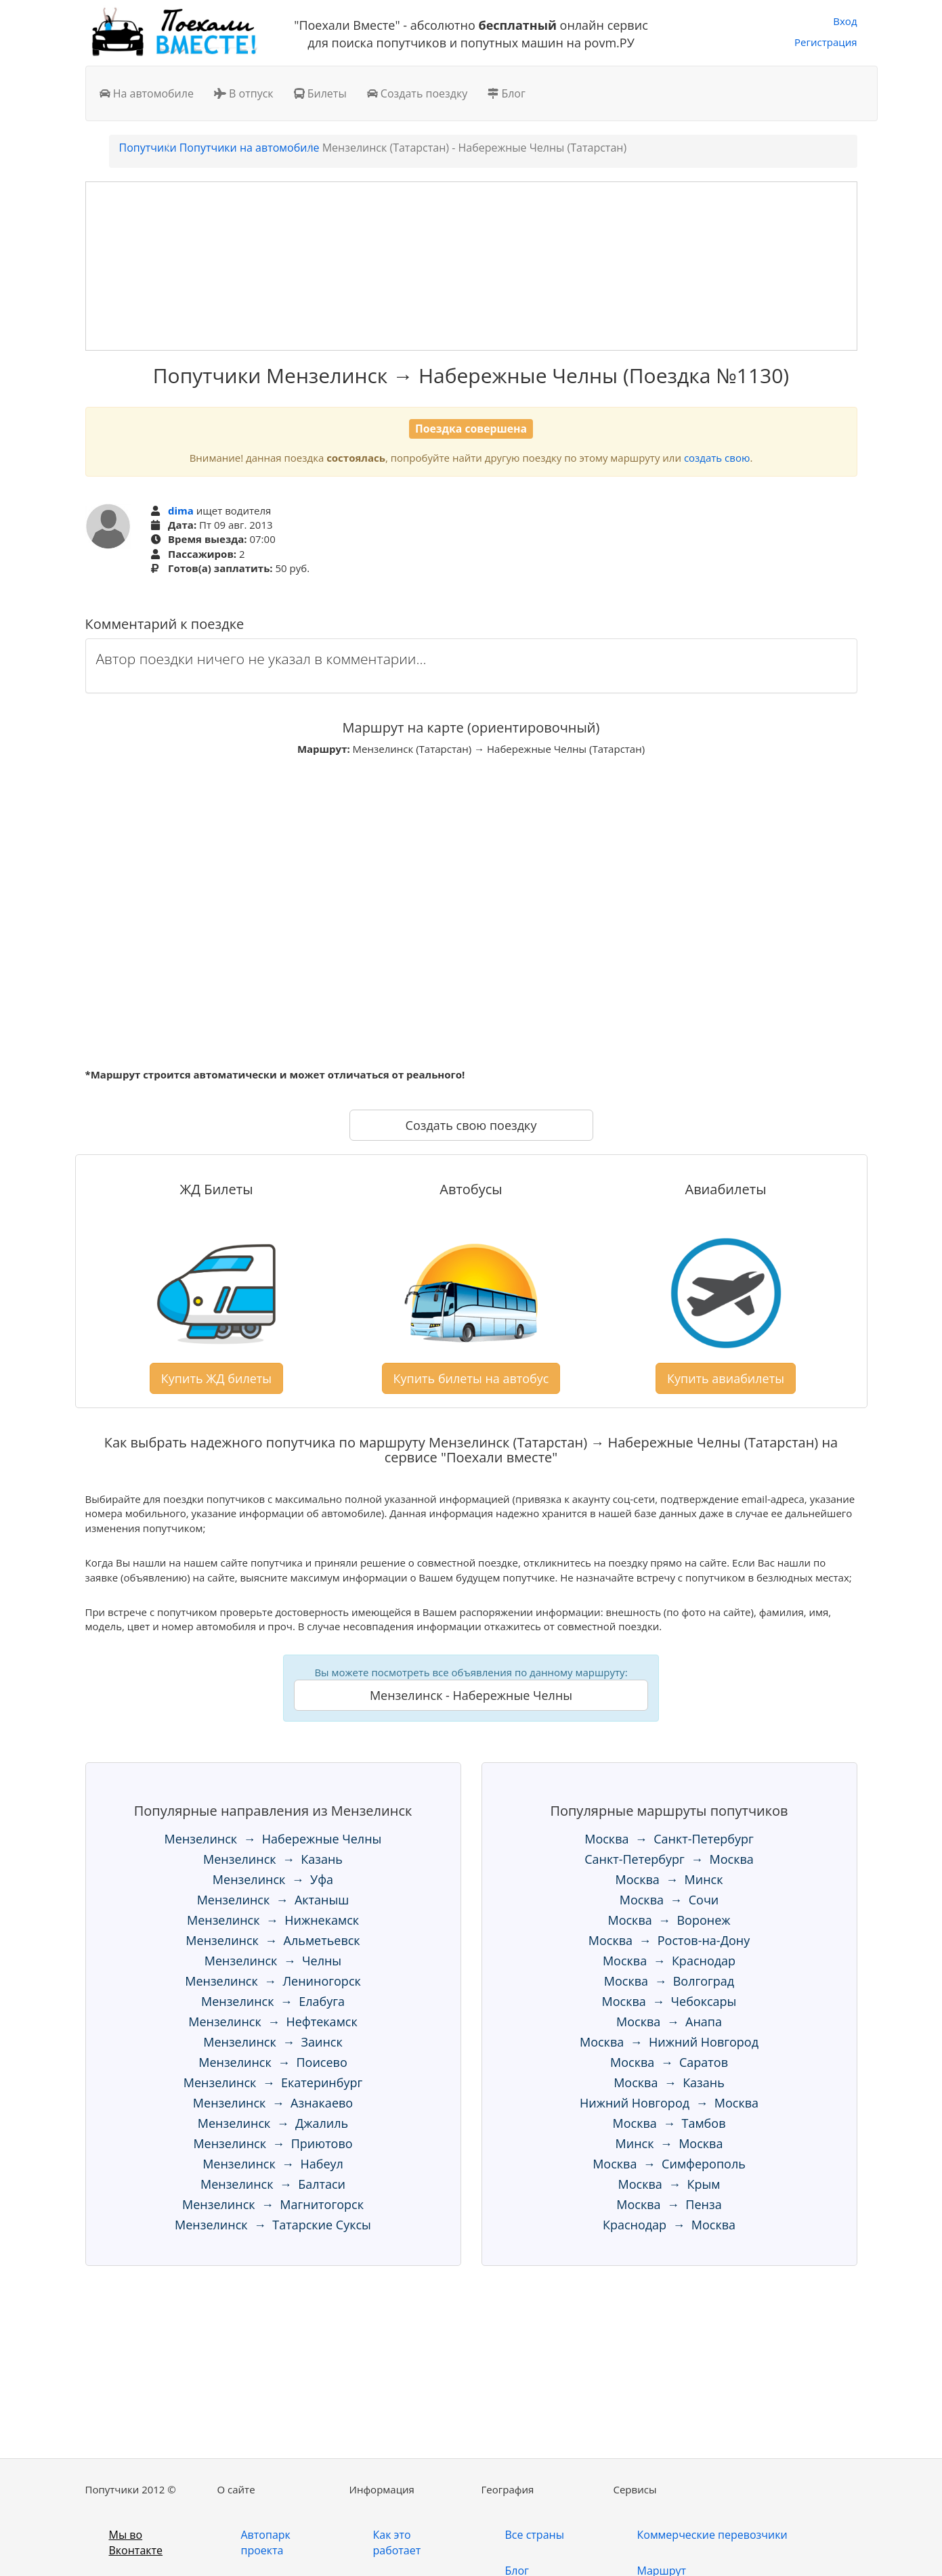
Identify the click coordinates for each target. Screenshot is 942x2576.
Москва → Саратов (669, 2062)
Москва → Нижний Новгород (669, 2042)
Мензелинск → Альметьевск (273, 1940)
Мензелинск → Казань (273, 1859)
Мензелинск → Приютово (272, 2143)
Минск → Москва (669, 2143)
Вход (845, 21)
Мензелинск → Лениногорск (273, 1981)
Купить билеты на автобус (471, 1378)
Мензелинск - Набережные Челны (471, 1695)
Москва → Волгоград (669, 1981)
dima (181, 510)
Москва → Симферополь (669, 2164)
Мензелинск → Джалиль (273, 2123)
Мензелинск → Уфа (273, 1879)
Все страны (534, 2534)
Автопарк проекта (266, 2542)
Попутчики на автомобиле (249, 147)
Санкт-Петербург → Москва (669, 1859)
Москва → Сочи (669, 1900)
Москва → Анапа (669, 2021)
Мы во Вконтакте (136, 2542)
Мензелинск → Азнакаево (273, 2103)
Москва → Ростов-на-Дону (669, 1940)
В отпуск (244, 93)
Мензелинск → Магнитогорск (273, 2204)
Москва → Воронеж (668, 1920)
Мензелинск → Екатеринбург (273, 2082)
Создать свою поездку (471, 1125)
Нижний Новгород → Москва (669, 2103)
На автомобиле (147, 93)
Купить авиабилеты (725, 1378)
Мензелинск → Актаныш (273, 1900)
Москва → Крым (669, 2184)
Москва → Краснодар (669, 1960)
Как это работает (397, 2542)
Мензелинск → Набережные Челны (273, 1839)
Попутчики (148, 147)
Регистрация (825, 42)
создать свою (717, 457)
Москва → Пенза (668, 2204)
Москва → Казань (669, 2082)
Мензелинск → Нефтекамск (273, 2021)
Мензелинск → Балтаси (272, 2184)
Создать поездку (417, 93)
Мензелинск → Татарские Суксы (273, 2225)
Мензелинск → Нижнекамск (273, 1920)
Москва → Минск (669, 1879)
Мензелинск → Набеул (272, 2164)
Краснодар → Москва (669, 2225)
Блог (507, 93)
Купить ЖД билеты (216, 1378)
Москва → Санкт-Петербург (669, 1839)
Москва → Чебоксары (669, 2001)
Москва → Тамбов (669, 2123)
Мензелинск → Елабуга (273, 2001)
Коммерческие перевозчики (712, 2534)
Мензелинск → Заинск (273, 2042)
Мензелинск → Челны (273, 1960)
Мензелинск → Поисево (272, 2062)
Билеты (320, 93)
